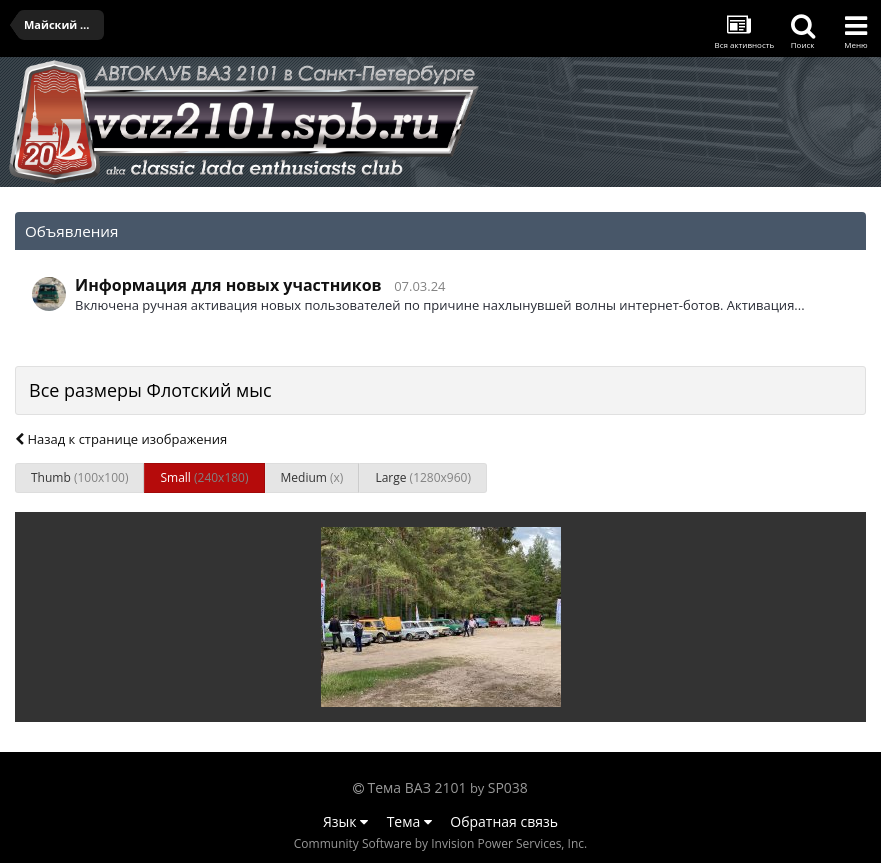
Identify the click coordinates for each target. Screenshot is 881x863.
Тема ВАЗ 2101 (417, 787)
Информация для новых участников (228, 285)
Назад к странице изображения (121, 439)
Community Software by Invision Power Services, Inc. (440, 843)
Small (204, 477)
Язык (345, 821)
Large (423, 477)
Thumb (79, 477)
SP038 (508, 787)
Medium (312, 477)
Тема (409, 821)
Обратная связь (504, 821)
